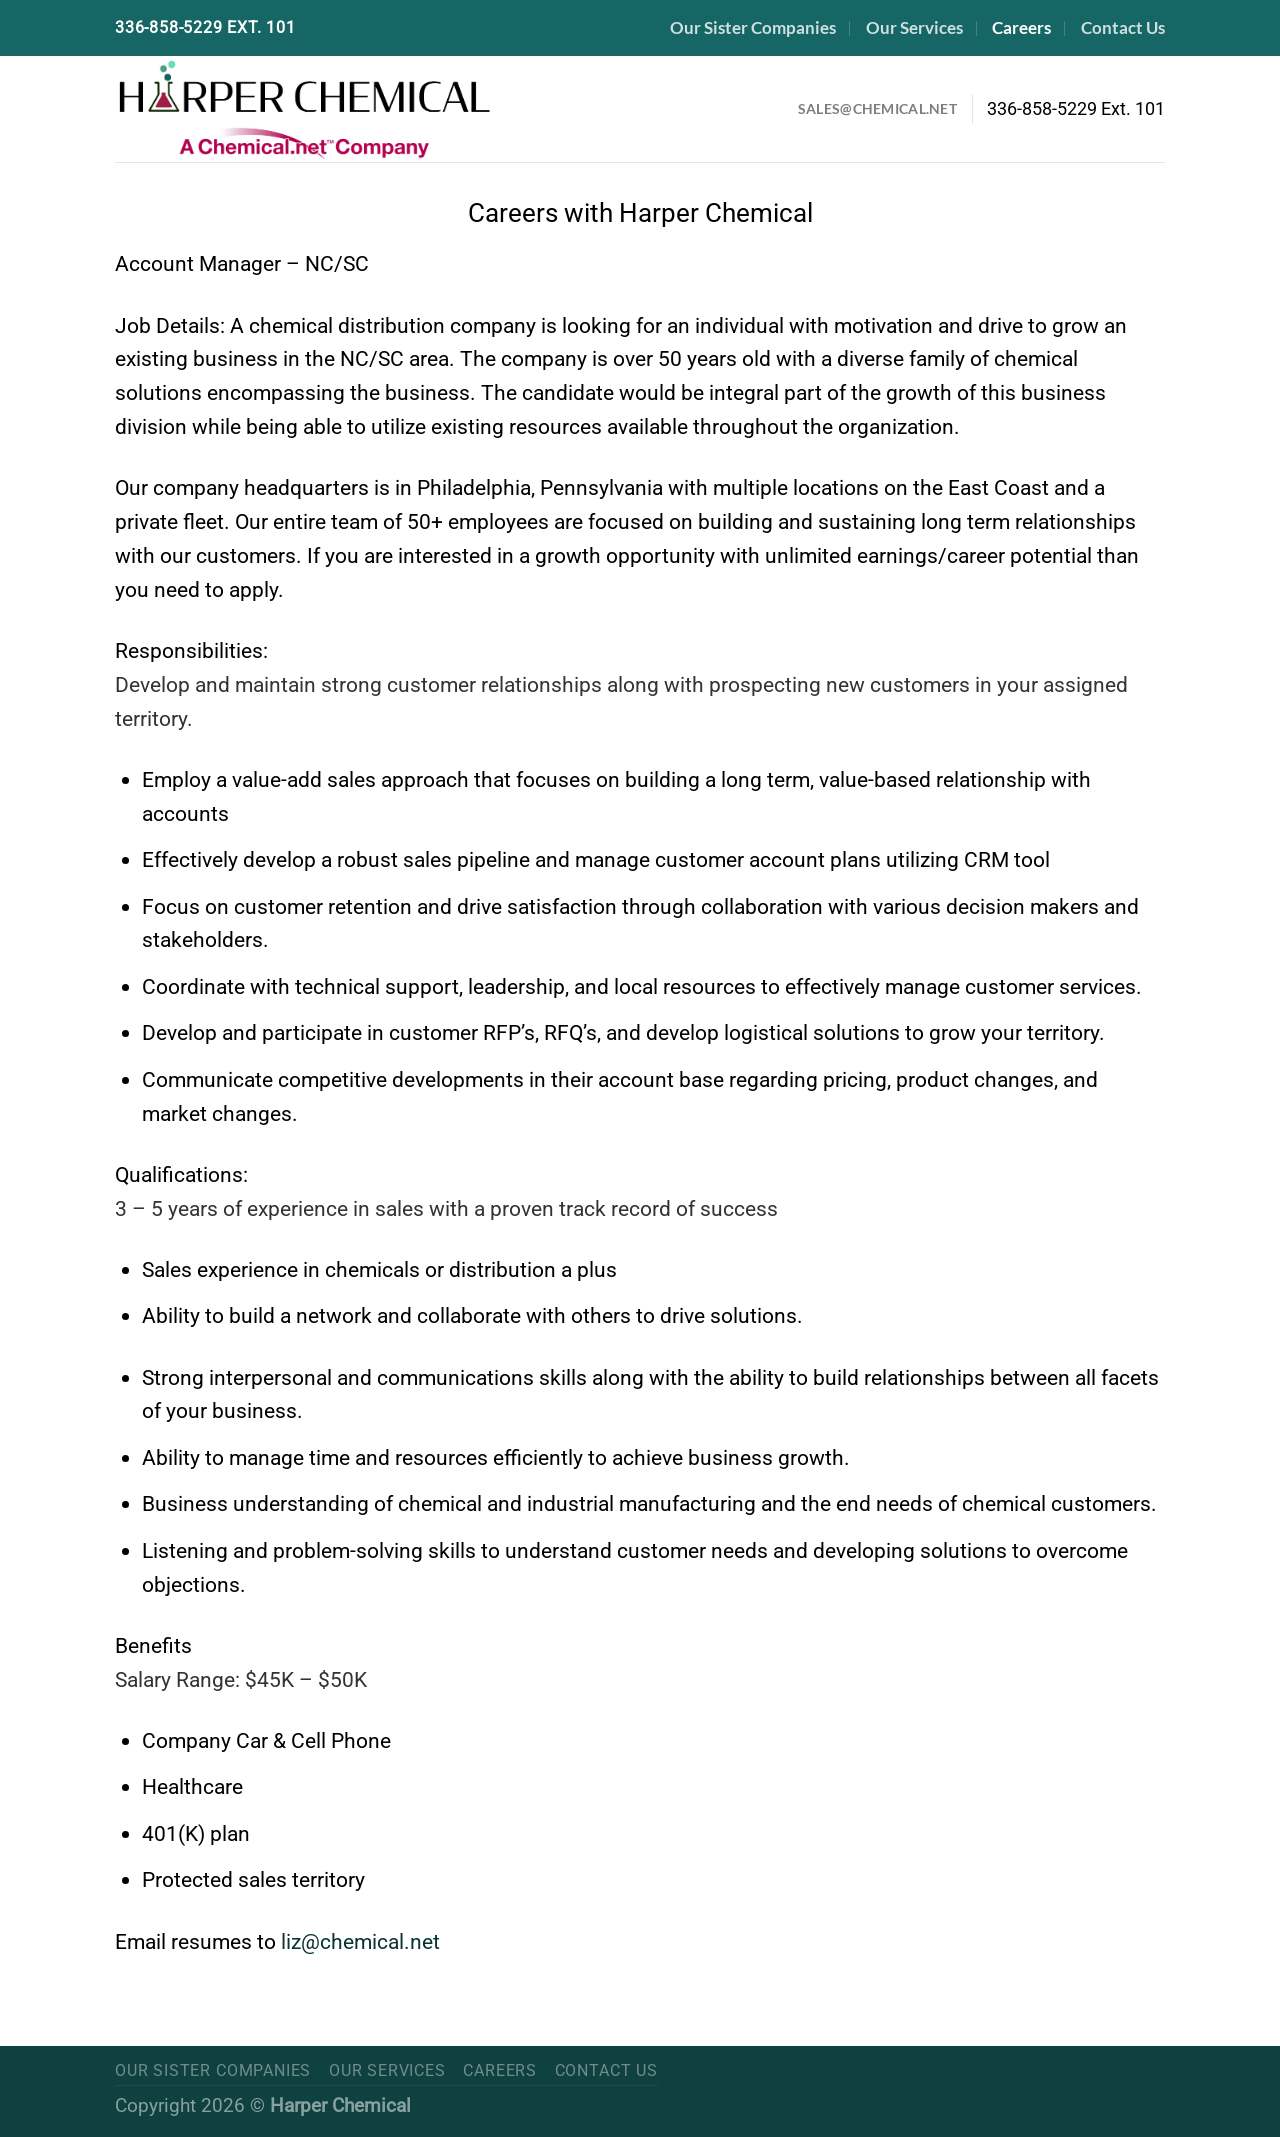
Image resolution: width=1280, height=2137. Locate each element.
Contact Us (1123, 27)
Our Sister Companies (753, 27)
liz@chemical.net (360, 1941)
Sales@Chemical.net (877, 108)
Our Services (914, 27)
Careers (1021, 27)
